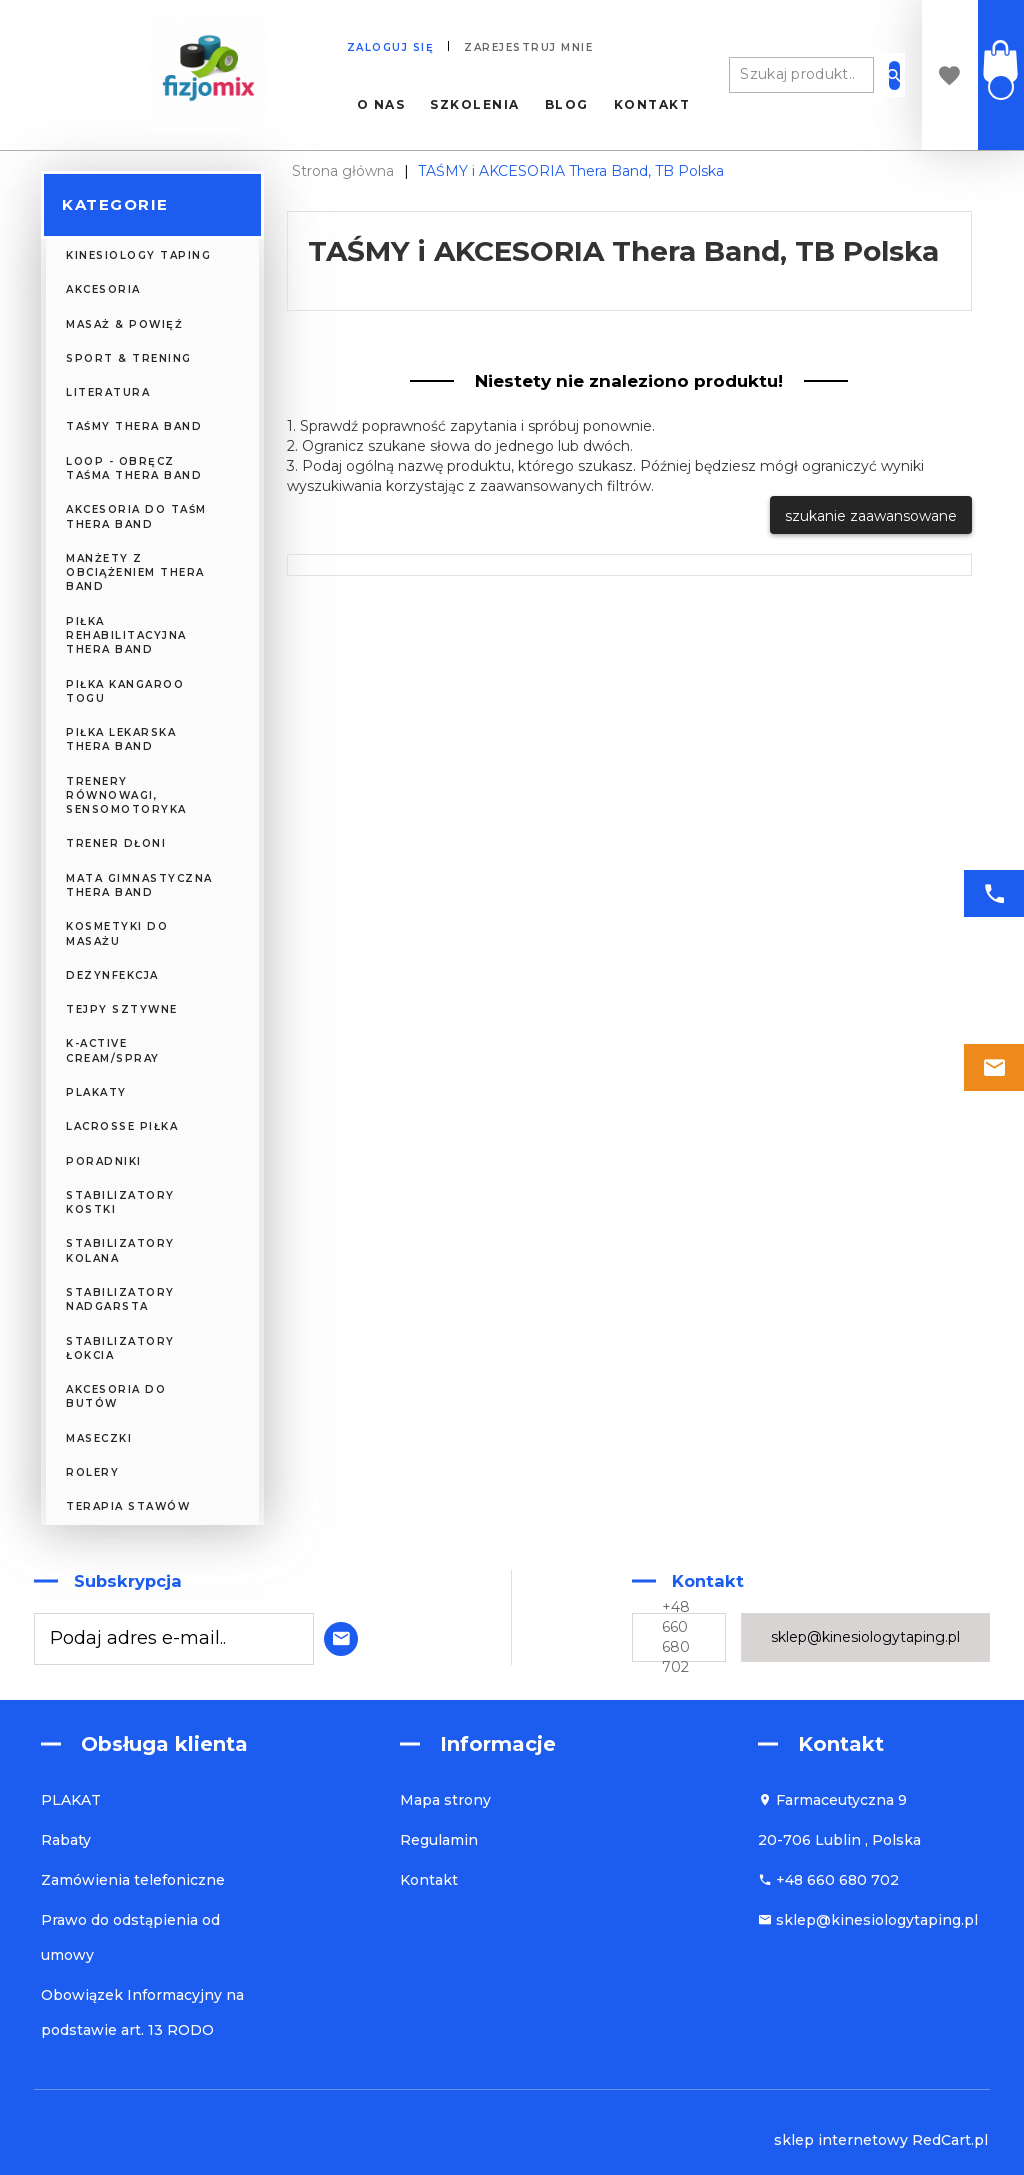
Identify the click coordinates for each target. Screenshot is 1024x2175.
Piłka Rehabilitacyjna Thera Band (126, 636)
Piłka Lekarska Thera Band (121, 739)
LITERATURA (108, 392)
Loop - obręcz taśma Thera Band (134, 468)
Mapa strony (445, 1800)
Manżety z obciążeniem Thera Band (135, 573)
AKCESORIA (103, 289)
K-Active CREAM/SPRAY (113, 1050)
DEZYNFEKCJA (112, 975)
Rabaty (66, 1840)
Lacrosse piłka (122, 1126)
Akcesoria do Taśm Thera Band (136, 516)
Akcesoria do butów (116, 1396)
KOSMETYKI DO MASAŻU (117, 933)
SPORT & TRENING (129, 358)
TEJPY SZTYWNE (122, 1009)
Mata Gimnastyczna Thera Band (139, 885)
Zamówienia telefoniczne (133, 1880)
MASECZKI (99, 1438)
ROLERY (92, 1472)
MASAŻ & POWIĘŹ (124, 324)
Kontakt (652, 105)
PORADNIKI (104, 1161)
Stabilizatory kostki (120, 1202)
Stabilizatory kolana (120, 1250)
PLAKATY (96, 1092)
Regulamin (439, 1840)
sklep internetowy (841, 2140)
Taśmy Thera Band (134, 426)
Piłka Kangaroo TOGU (125, 691)
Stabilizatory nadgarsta (120, 1299)
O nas (381, 105)
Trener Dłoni (116, 843)
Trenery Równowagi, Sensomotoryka (126, 796)
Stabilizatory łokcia (120, 1348)
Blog (567, 105)
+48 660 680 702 (676, 1637)
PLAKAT (71, 1800)
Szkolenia (475, 105)
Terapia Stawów (128, 1506)
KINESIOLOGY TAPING (138, 255)
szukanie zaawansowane (871, 516)
